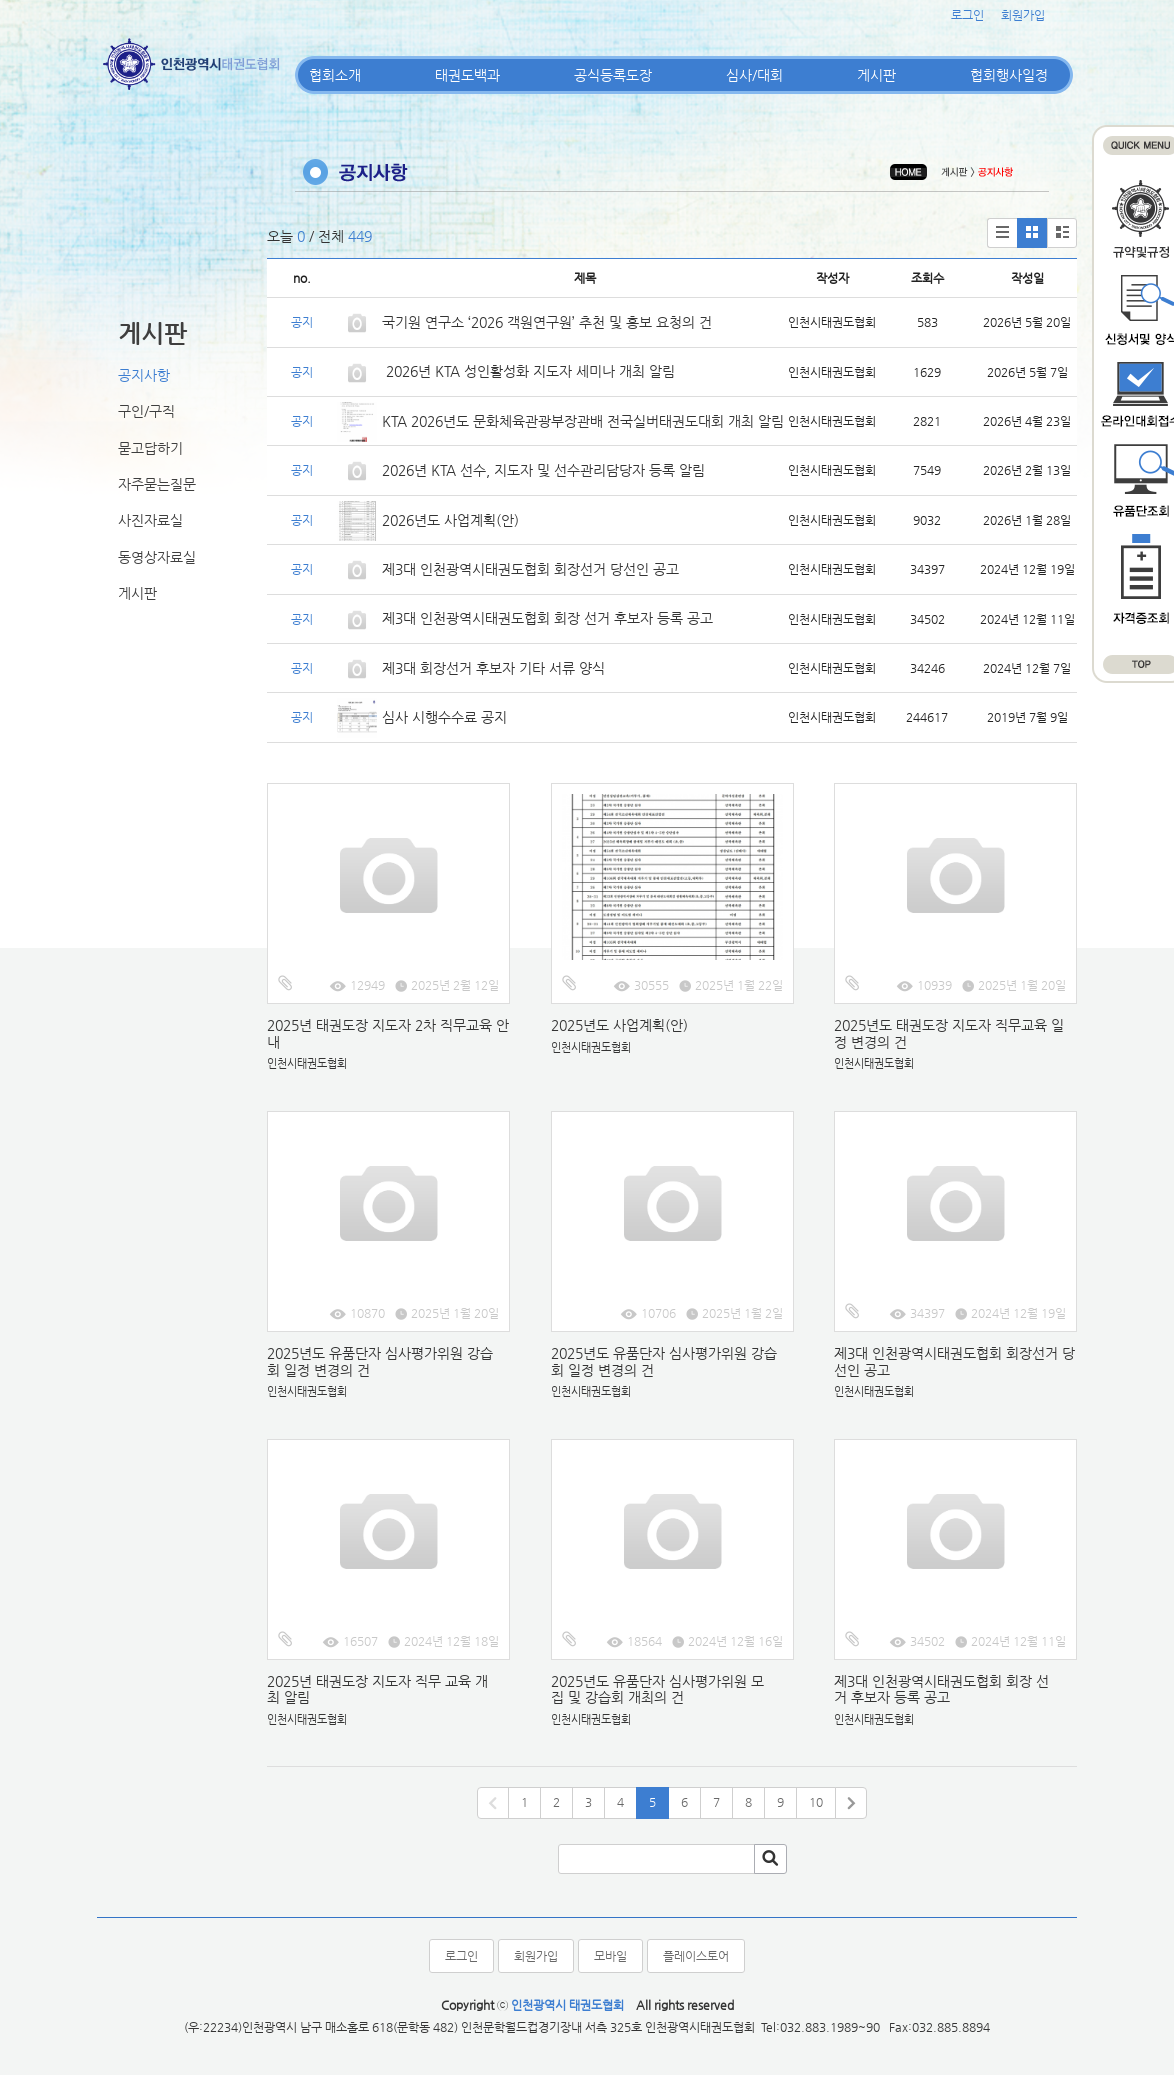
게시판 (876, 75)
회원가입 (1023, 15)
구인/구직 (146, 411)
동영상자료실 (157, 557)
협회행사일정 (1009, 75)
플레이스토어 (696, 1956)
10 (816, 1802)
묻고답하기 (150, 448)
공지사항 (144, 375)
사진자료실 (150, 520)
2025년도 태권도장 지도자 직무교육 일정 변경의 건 (949, 1033)
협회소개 (335, 75)
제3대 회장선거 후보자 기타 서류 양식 (493, 668)
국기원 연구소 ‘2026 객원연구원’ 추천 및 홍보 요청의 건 (547, 322)
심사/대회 (754, 75)
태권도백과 (467, 75)
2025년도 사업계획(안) (619, 1025)
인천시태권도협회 (307, 1063)
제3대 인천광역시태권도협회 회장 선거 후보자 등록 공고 (547, 618)
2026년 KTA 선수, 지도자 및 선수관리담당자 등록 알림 (543, 470)
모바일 (610, 1956)
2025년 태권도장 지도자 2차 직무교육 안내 (388, 1033)
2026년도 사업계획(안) (450, 520)
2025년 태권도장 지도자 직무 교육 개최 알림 (377, 1689)
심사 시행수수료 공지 (444, 717)
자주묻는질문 (157, 484)
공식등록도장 (613, 75)
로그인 (967, 15)
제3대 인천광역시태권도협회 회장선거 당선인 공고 (530, 569)
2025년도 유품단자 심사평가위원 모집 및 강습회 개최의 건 (657, 1689)
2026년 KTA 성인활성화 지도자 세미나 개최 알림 (528, 371)
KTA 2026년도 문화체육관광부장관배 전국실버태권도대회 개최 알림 (583, 421)
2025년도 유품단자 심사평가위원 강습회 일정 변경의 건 (380, 1361)
